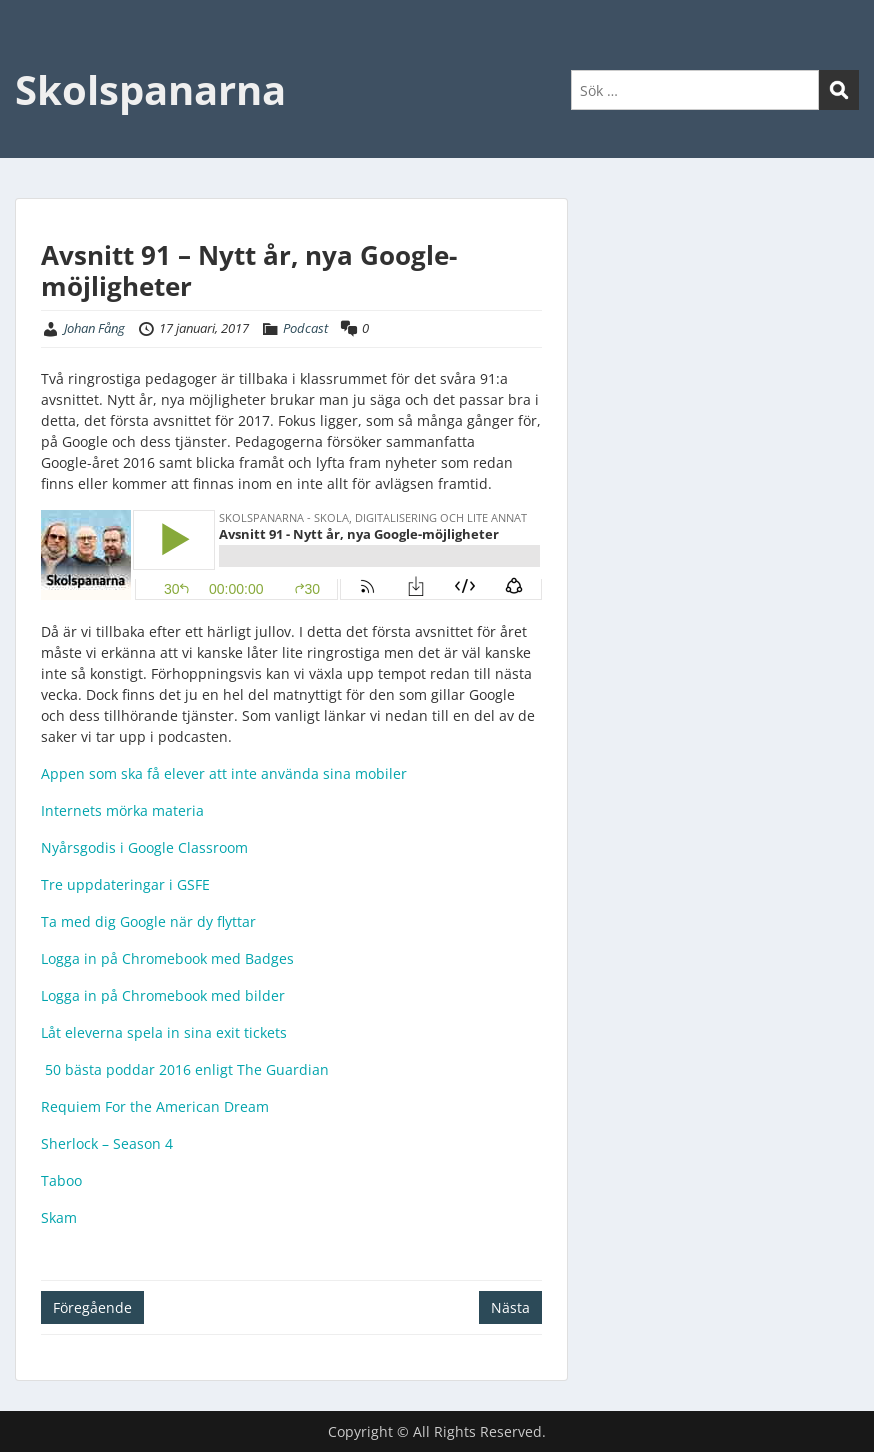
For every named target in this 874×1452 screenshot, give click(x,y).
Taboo (63, 1180)
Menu (36, 56)
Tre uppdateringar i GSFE (125, 884)
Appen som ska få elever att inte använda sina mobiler (224, 773)
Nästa (510, 1307)
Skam (59, 1217)
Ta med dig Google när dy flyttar (148, 921)
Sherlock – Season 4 (107, 1143)
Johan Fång (94, 328)
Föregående (92, 1307)
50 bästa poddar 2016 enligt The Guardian (185, 1069)
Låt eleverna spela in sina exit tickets (164, 1032)
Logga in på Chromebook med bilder (163, 995)
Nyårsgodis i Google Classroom (146, 847)
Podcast (305, 328)
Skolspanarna (150, 89)
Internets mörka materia (122, 810)
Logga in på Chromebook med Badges (167, 958)
